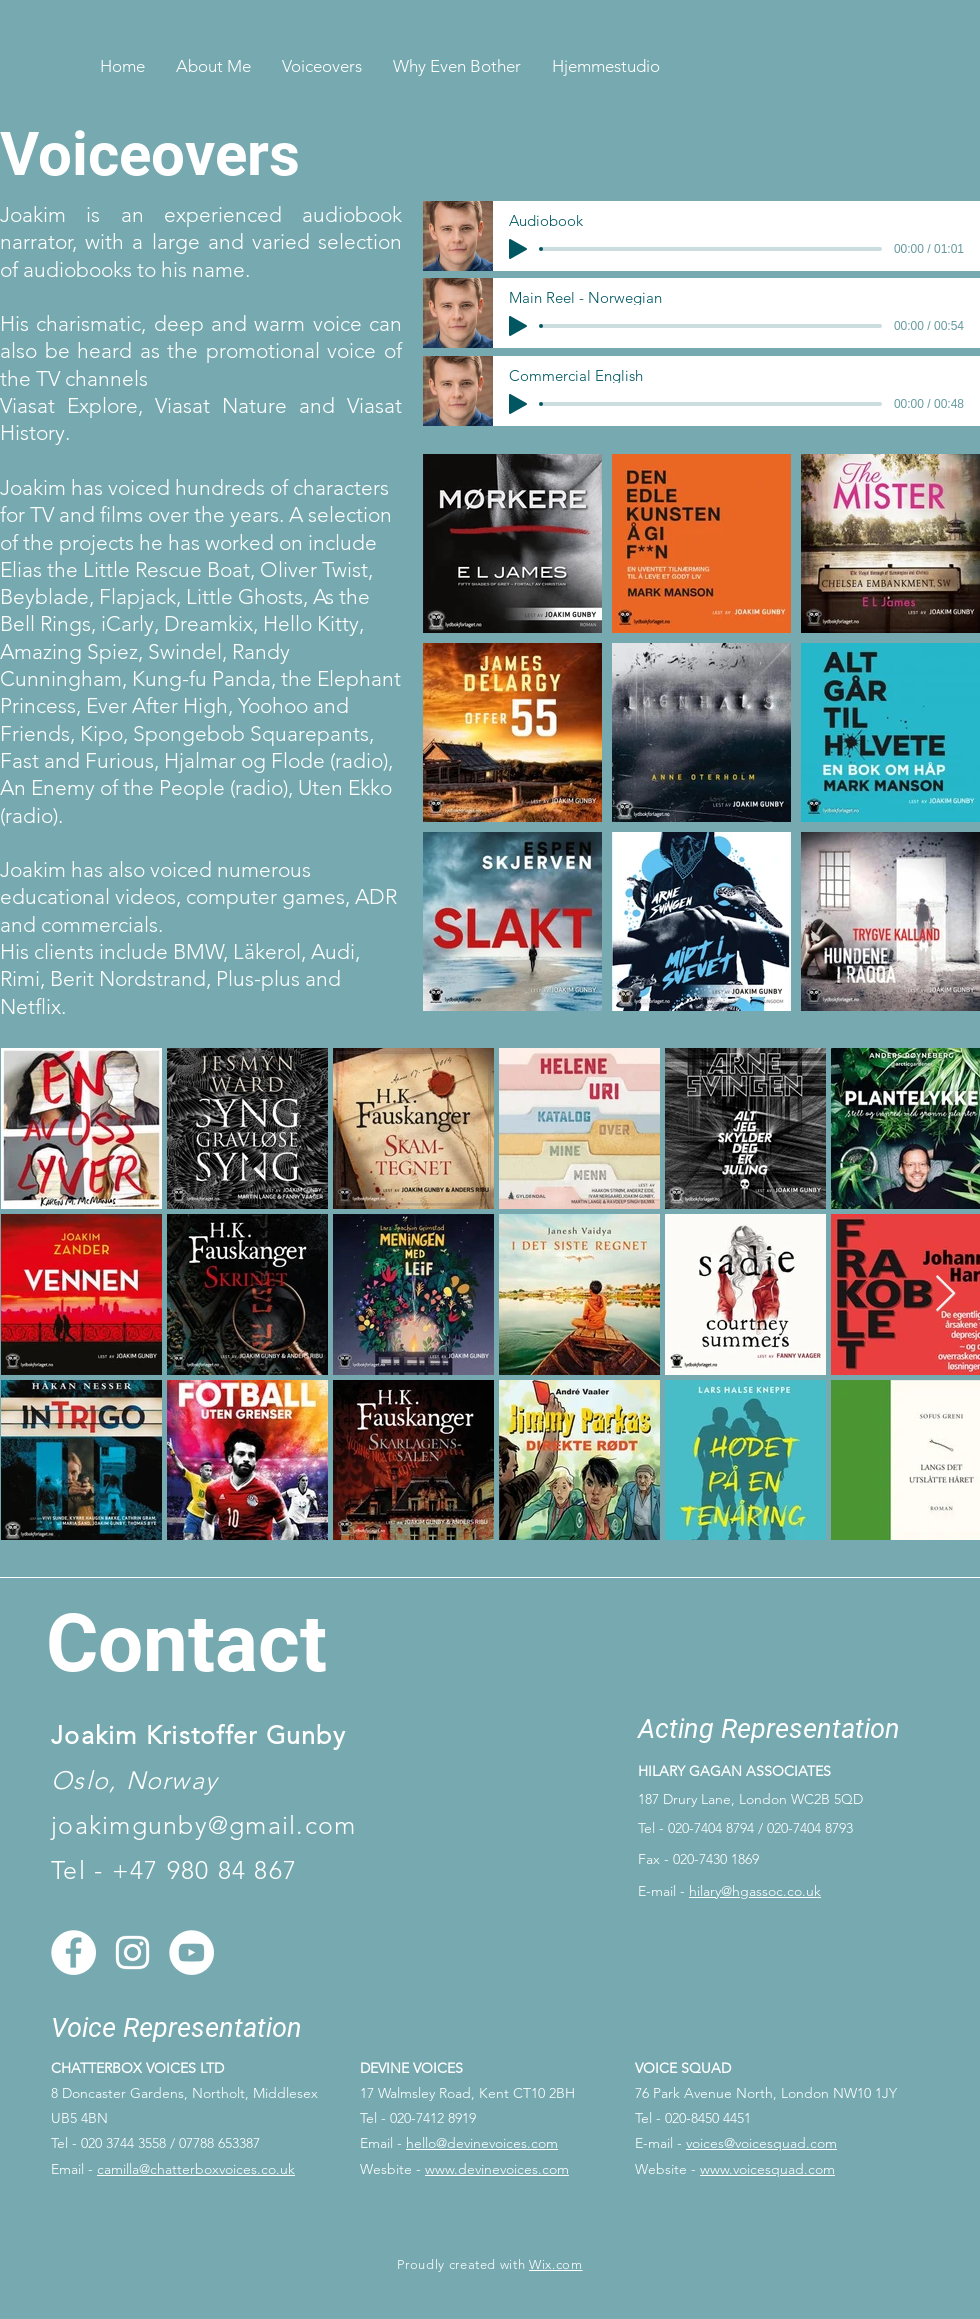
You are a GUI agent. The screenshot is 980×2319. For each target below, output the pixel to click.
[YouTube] (191, 1952)
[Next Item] (945, 1294)
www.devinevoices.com (497, 2169)
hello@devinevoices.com (482, 2143)
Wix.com (556, 2264)
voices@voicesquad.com (761, 2143)
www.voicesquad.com (767, 2169)
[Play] (518, 249)
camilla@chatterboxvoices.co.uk (196, 2169)
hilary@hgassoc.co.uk (755, 1891)
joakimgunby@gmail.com (203, 1825)
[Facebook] (73, 1952)
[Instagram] (132, 1952)
